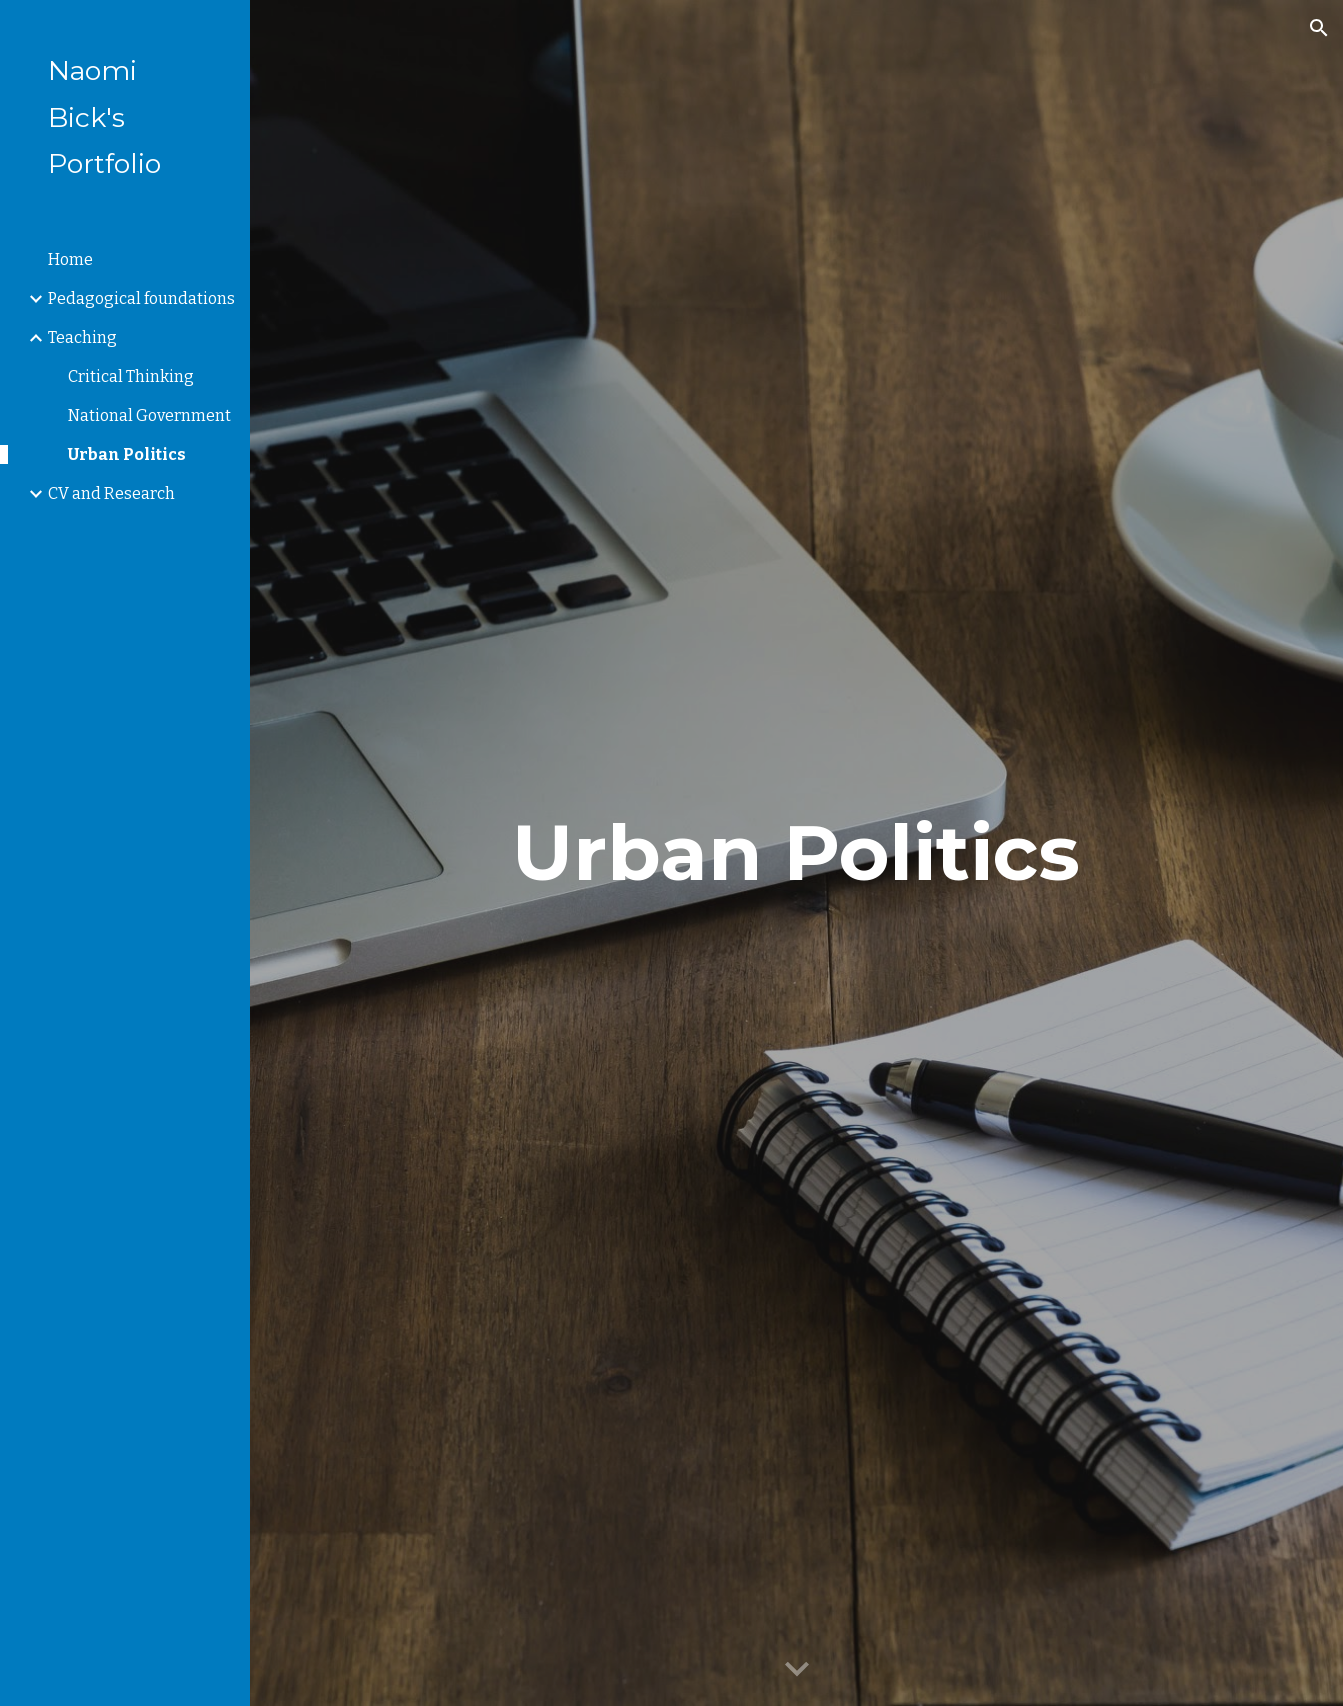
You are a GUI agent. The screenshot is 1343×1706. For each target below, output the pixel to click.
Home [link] (70, 259)
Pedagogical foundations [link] (141, 298)
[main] (797, 853)
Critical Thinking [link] (131, 376)
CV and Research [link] (111, 493)
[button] (1319, 28)
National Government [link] (149, 415)
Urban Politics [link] (127, 454)
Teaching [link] (82, 337)
